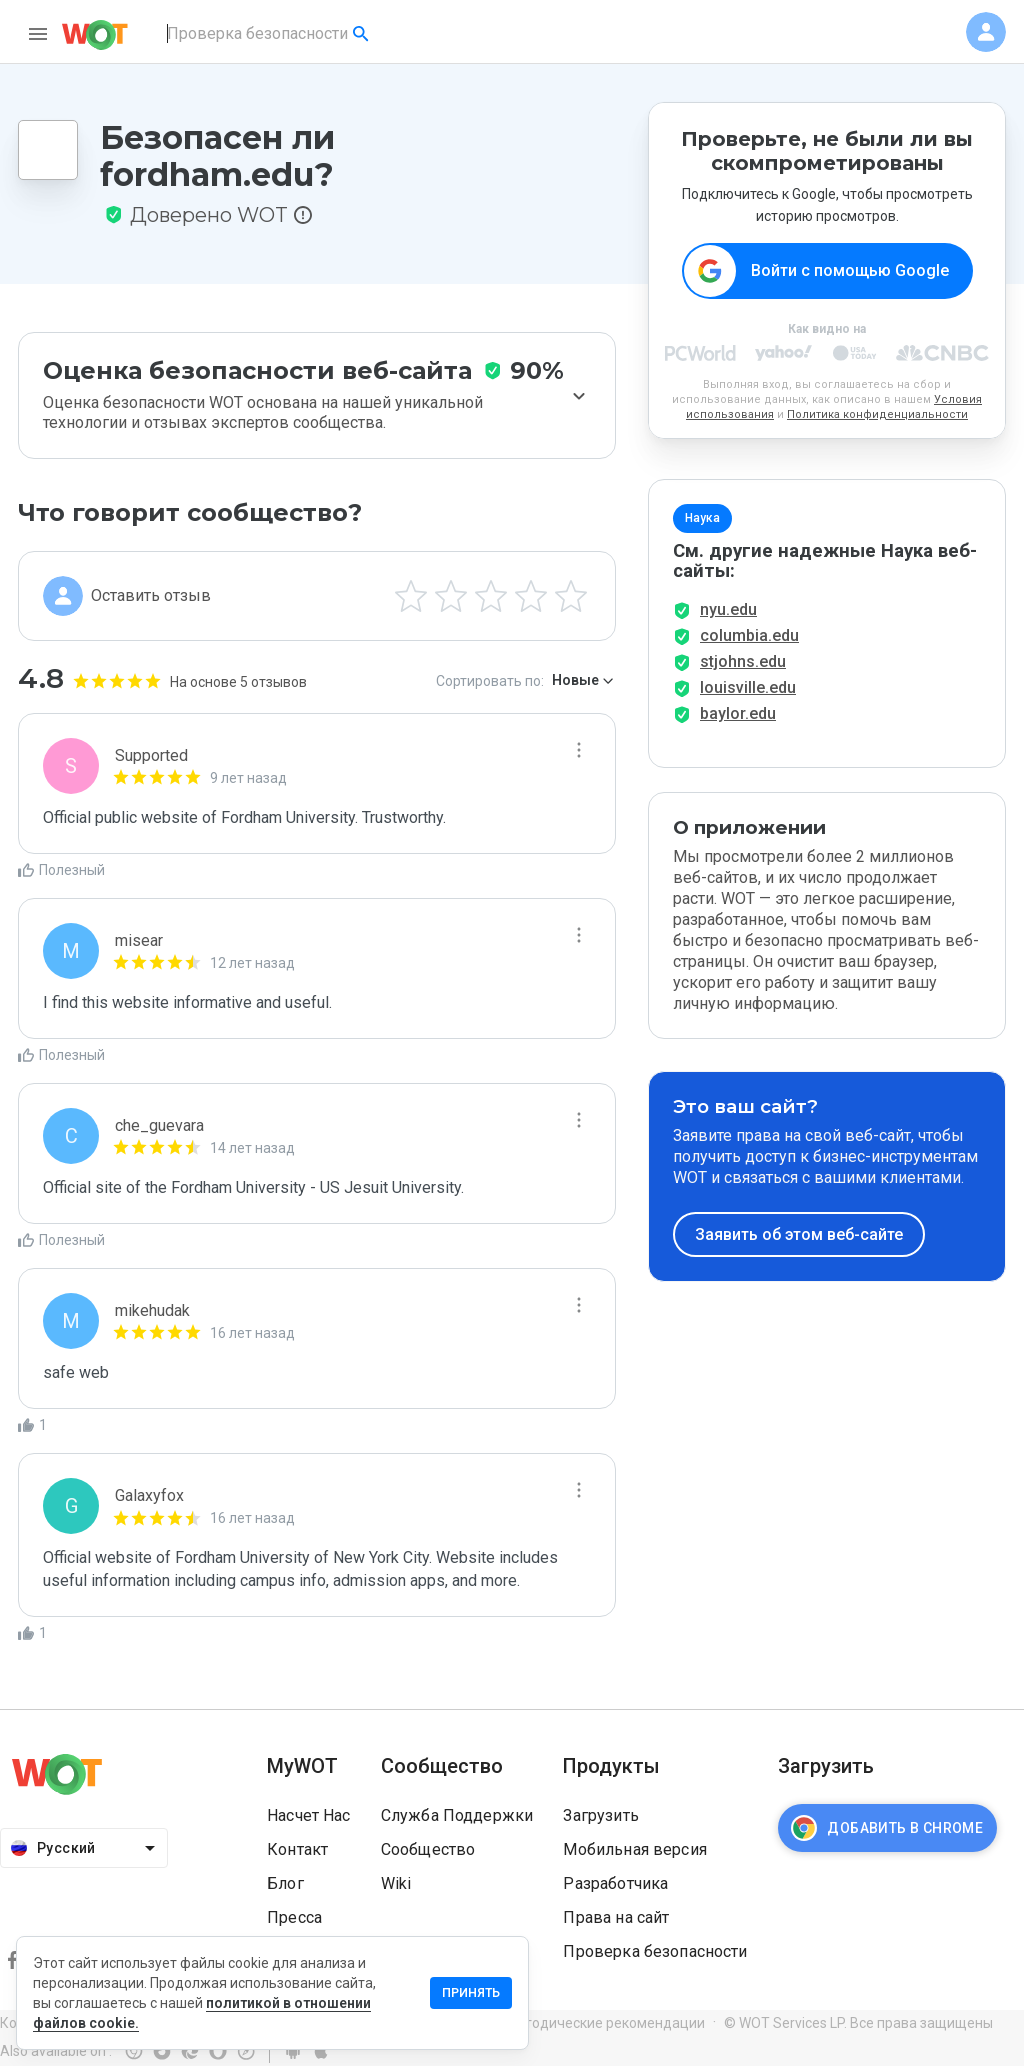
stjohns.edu (743, 661)
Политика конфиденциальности (877, 414)
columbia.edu (749, 635)
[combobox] (269, 34)
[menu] (38, 34)
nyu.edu (728, 609)
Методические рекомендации (605, 2023)
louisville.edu (748, 687)
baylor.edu (738, 713)
